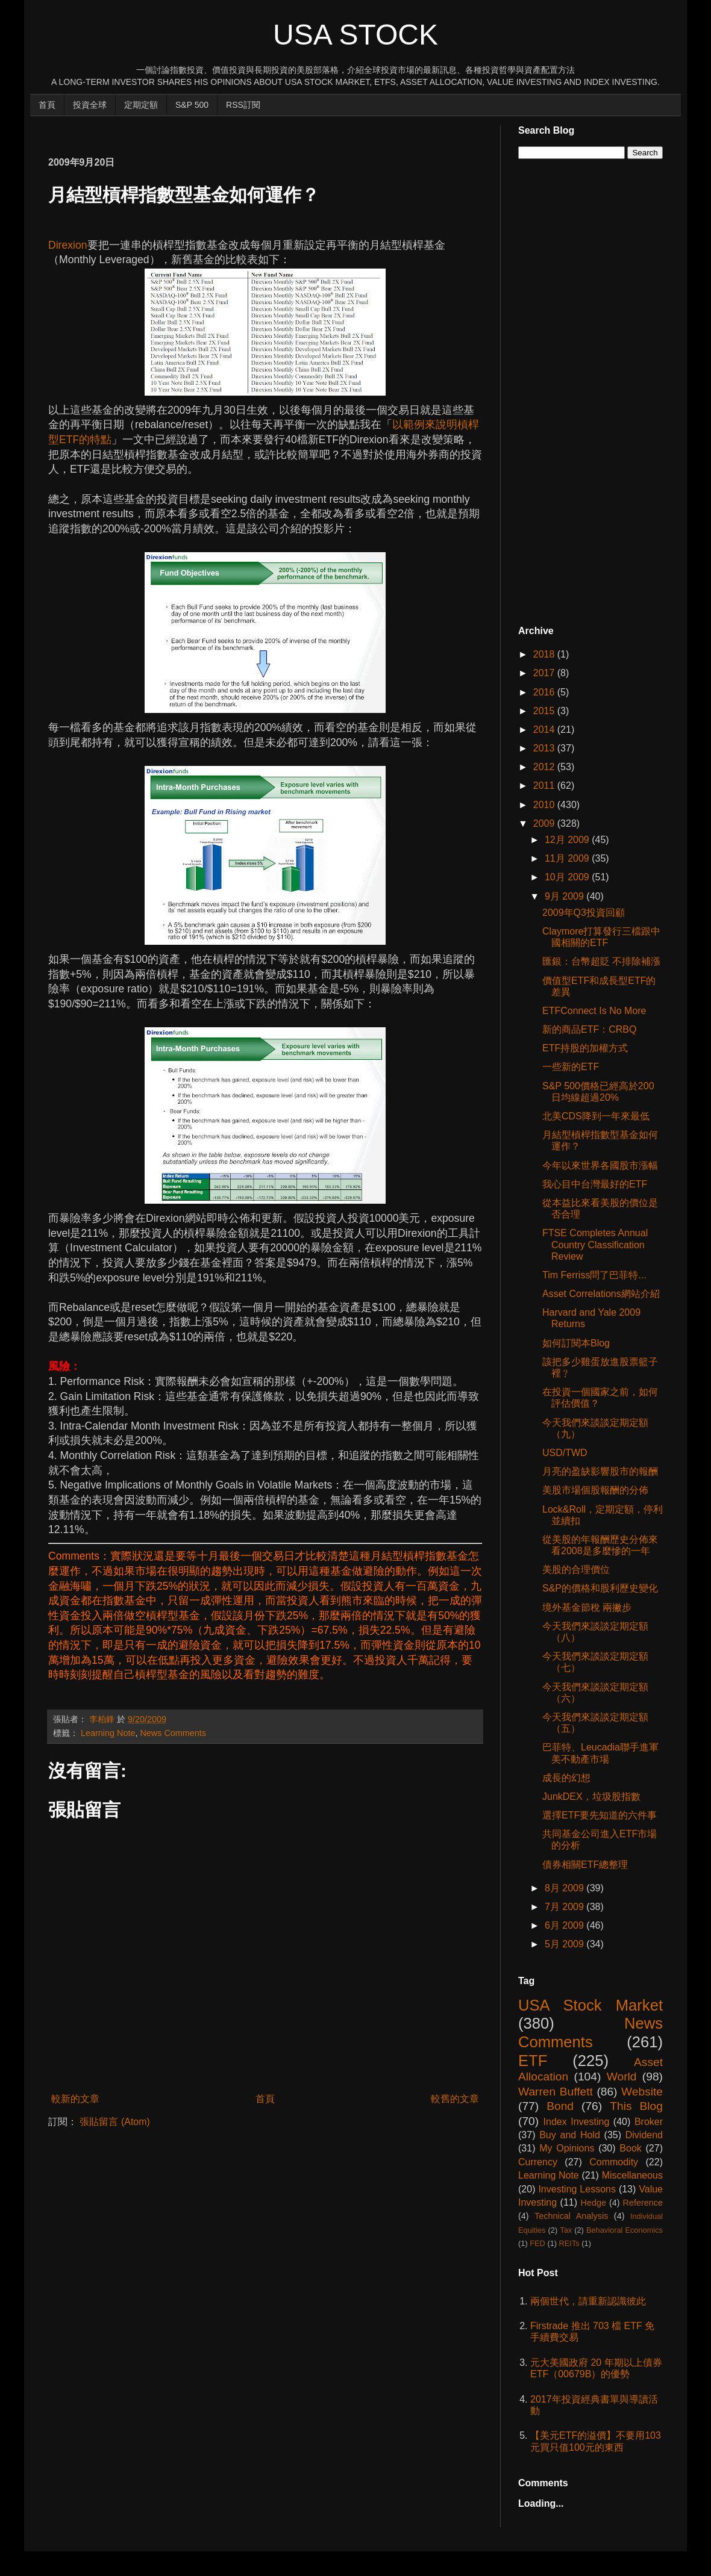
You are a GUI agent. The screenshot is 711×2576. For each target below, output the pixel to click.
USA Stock (355, 35)
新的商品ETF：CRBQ (589, 1029)
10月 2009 (568, 877)
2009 (545, 823)
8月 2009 (565, 1888)
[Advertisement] (267, 130)
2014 (545, 729)
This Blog (636, 2106)
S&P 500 (191, 105)
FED (537, 2243)
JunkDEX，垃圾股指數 (591, 1796)
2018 (545, 654)
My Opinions (566, 2148)
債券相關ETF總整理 (585, 1864)
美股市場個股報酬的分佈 (595, 1490)
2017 (545, 673)
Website (642, 2091)
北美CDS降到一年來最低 (596, 1116)
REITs (569, 2243)
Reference (643, 2202)
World (622, 2076)
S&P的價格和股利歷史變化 (600, 1588)
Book (630, 2148)
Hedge (593, 2202)
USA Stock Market (590, 2005)
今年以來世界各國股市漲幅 (600, 1165)
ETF (532, 2060)
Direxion (67, 245)
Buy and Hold (569, 2135)
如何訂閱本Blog (576, 1343)
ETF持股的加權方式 (585, 1048)
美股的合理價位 (576, 1569)
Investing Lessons (577, 2189)
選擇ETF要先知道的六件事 (599, 1815)
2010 (545, 805)
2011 (545, 785)
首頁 (47, 105)
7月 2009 (565, 1907)
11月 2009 (568, 858)
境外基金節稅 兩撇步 (586, 1607)
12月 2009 (568, 840)
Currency (537, 2162)
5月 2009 (565, 1944)
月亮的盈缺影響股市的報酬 (600, 1471)
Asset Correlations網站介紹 (601, 1294)
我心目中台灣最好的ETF (594, 1184)
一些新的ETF (570, 1067)
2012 (545, 767)
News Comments (173, 1733)
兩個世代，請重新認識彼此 (588, 2301)
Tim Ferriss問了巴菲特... (594, 1275)
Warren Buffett (555, 2091)
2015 (545, 711)
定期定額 (141, 105)
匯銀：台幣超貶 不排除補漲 (601, 961)
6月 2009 (565, 1925)
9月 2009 (565, 896)
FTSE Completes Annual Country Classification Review (595, 1244)
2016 (545, 692)
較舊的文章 (455, 2099)
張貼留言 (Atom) (114, 2122)
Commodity (613, 2162)
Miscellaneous (632, 2175)
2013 (545, 748)
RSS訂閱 (243, 105)
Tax (566, 2230)
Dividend (644, 2135)
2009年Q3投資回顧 (583, 912)
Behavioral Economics (624, 2230)
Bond (560, 2106)
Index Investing (576, 2122)
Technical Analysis (571, 2216)
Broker (648, 2122)
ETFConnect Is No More (594, 1011)
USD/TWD (564, 1453)
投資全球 (90, 105)
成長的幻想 (566, 1778)
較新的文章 (75, 2099)
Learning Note (108, 1733)
